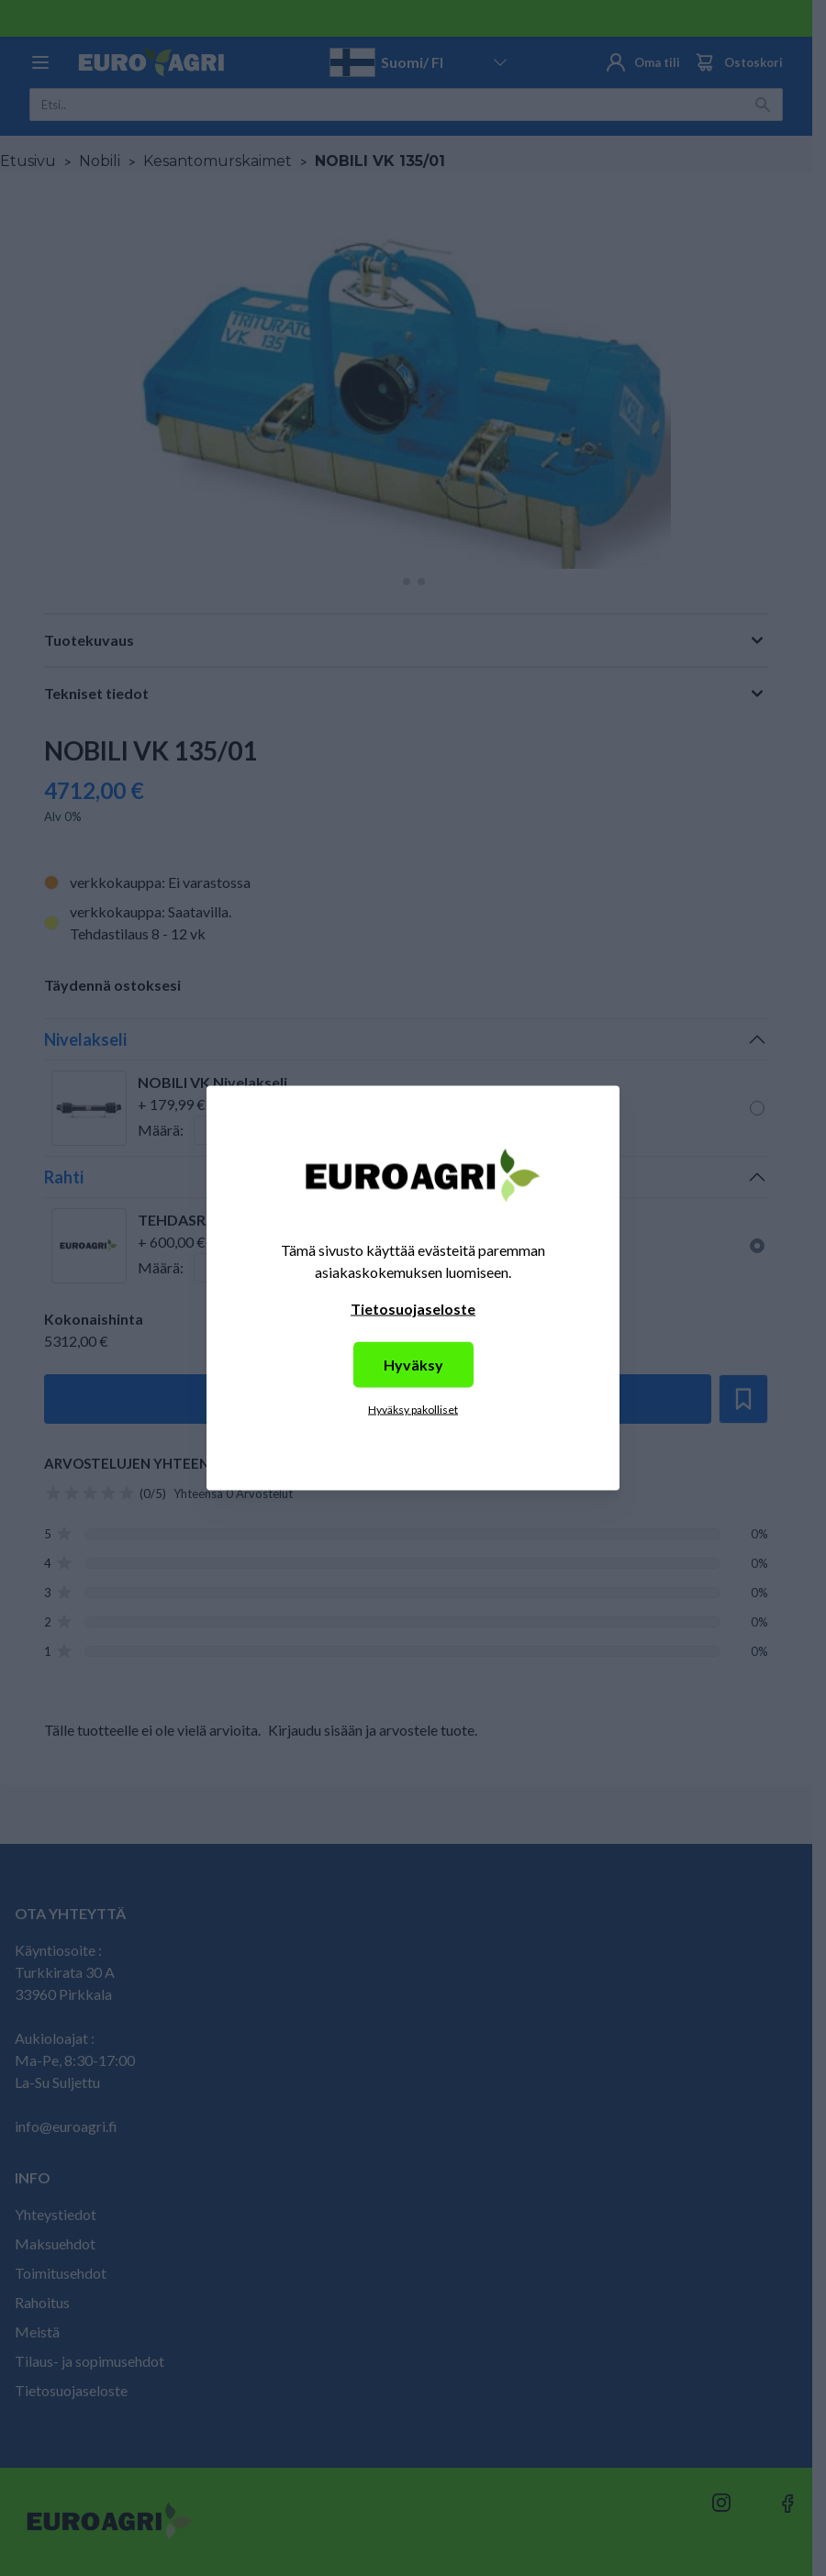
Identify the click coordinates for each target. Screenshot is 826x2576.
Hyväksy (413, 1364)
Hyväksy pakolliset (413, 1409)
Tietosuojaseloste (413, 1308)
